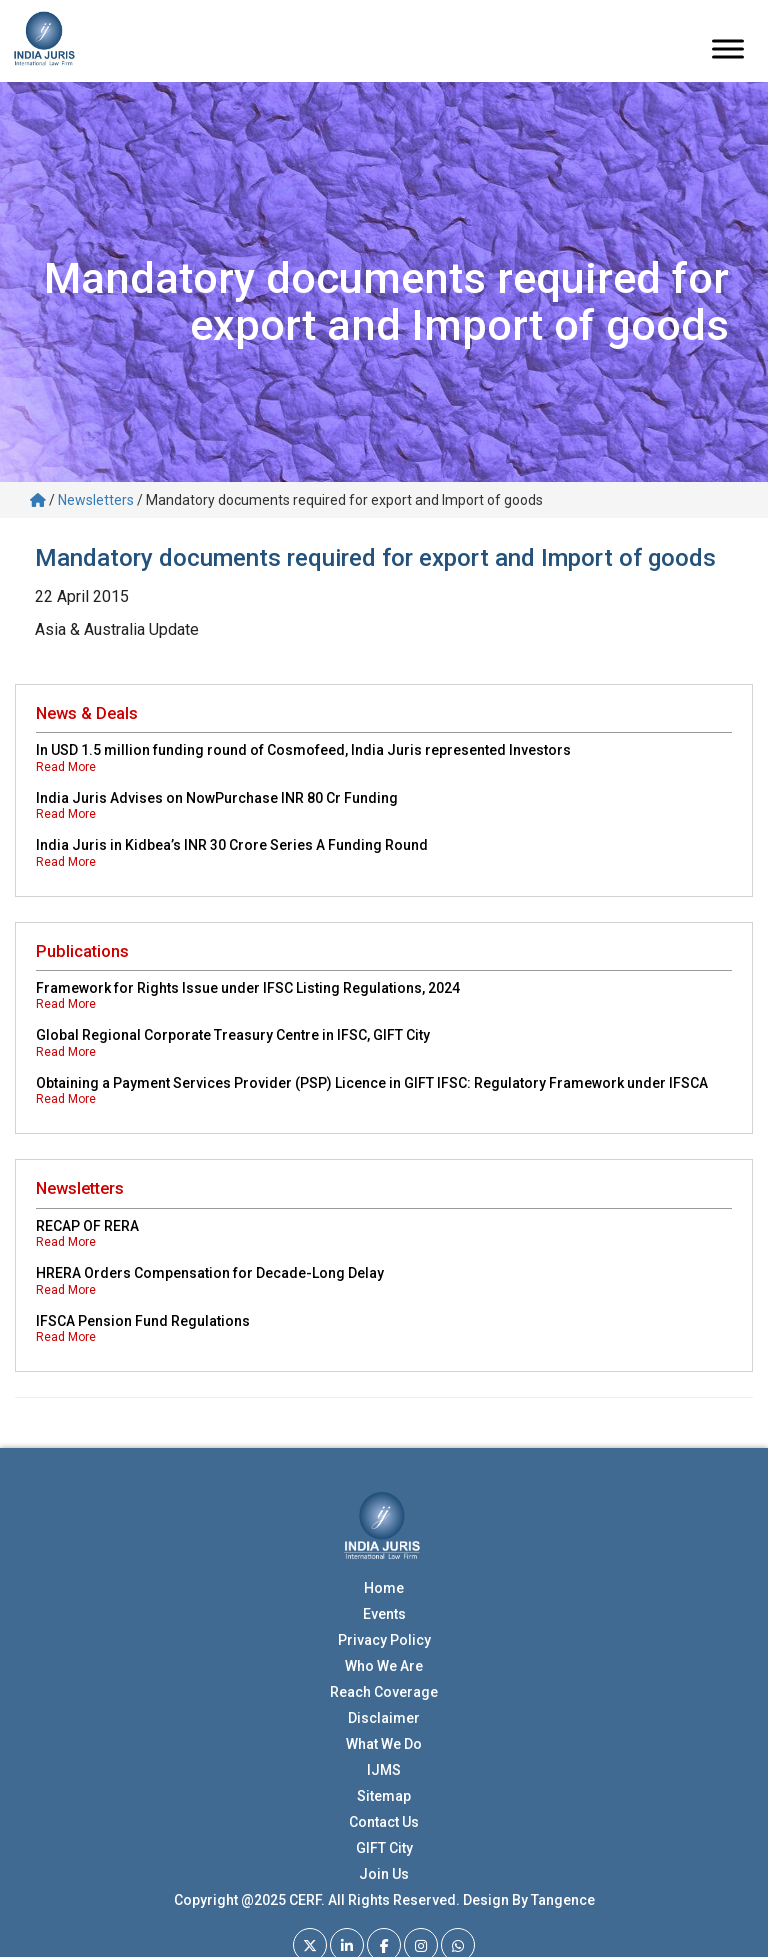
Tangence (563, 1900)
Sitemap (384, 1796)
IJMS (384, 1770)
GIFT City (384, 1848)
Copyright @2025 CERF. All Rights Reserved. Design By (352, 1900)
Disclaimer (384, 1718)
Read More (66, 767)
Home (384, 1588)
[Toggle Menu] (728, 49)
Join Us (384, 1874)
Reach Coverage (384, 1692)
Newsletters (96, 500)
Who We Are (384, 1666)
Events (384, 1614)
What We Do (384, 1744)
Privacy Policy (384, 1640)
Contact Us (384, 1822)
